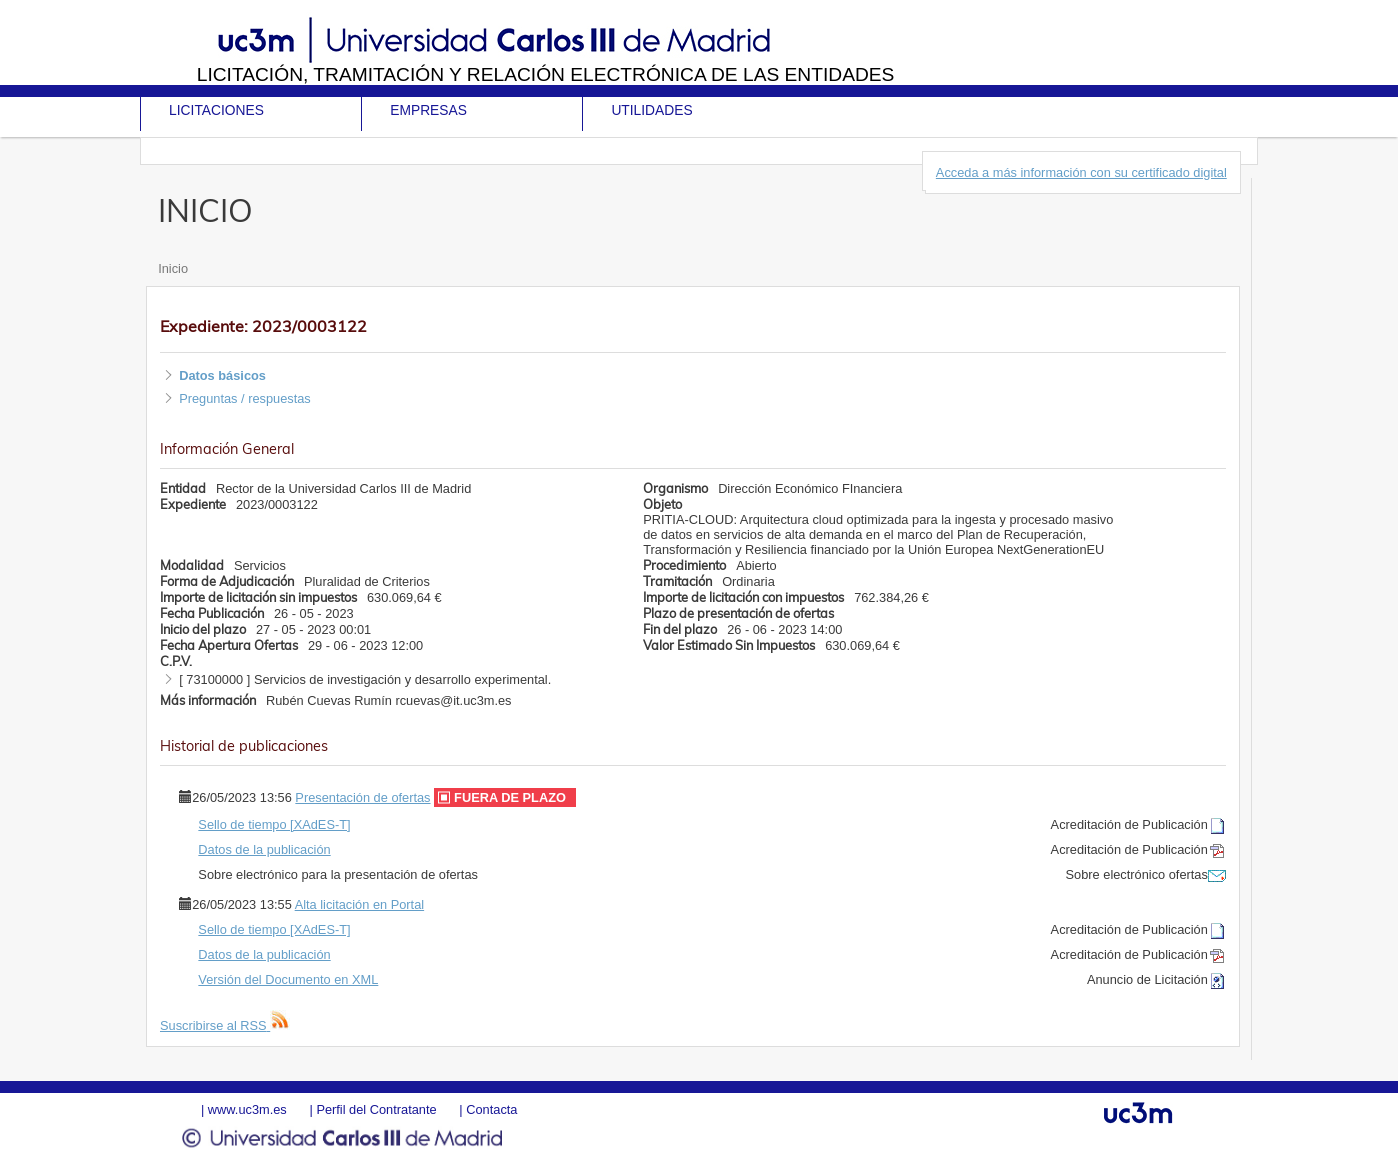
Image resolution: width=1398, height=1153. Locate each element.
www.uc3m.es (247, 1109)
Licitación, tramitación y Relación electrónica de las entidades (546, 74)
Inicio (173, 268)
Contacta (491, 1109)
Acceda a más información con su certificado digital (1081, 172)
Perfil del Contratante (376, 1109)
